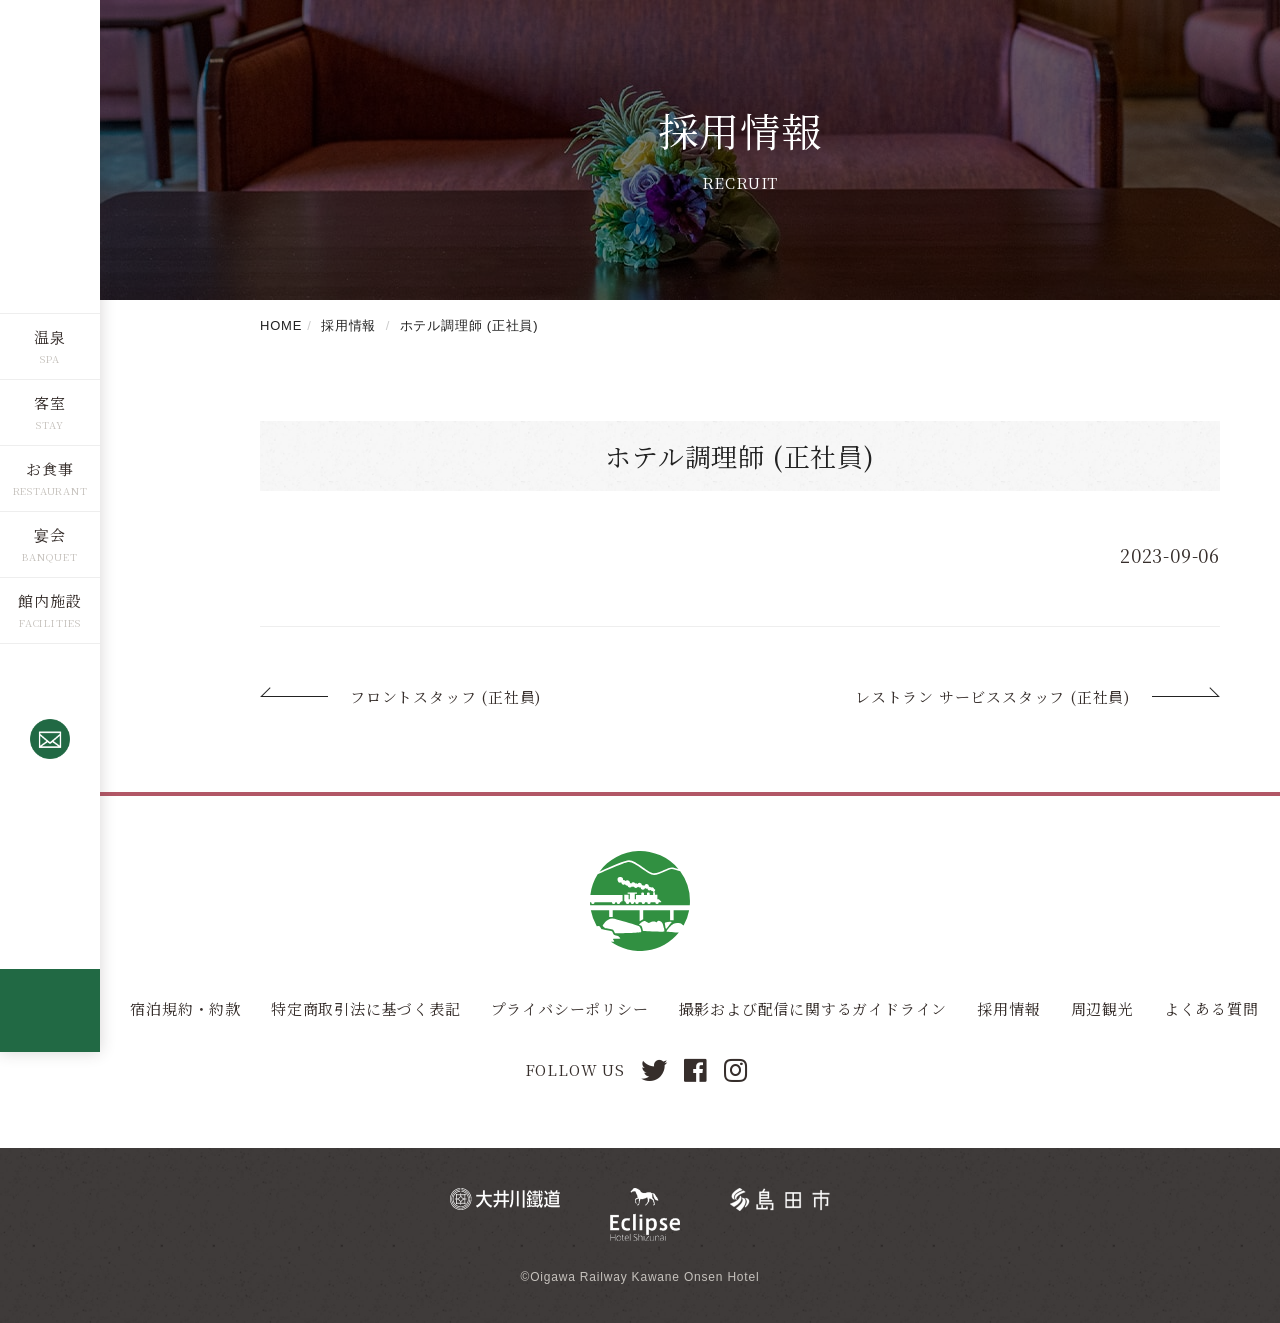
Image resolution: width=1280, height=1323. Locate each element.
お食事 (49, 467)
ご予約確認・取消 (50, 936)
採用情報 (1008, 1008)
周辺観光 (1102, 1008)
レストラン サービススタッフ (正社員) (992, 696)
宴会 (50, 533)
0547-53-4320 (50, 688)
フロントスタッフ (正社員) (445, 696)
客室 (50, 401)
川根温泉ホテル (50, 155)
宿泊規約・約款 (185, 1008)
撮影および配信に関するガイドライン (813, 1008)
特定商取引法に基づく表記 (366, 1008)
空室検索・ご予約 (50, 843)
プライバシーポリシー (570, 1008)
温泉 (50, 335)
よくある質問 (1211, 1008)
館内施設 (49, 599)
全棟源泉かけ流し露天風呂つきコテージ (50, 1009)
